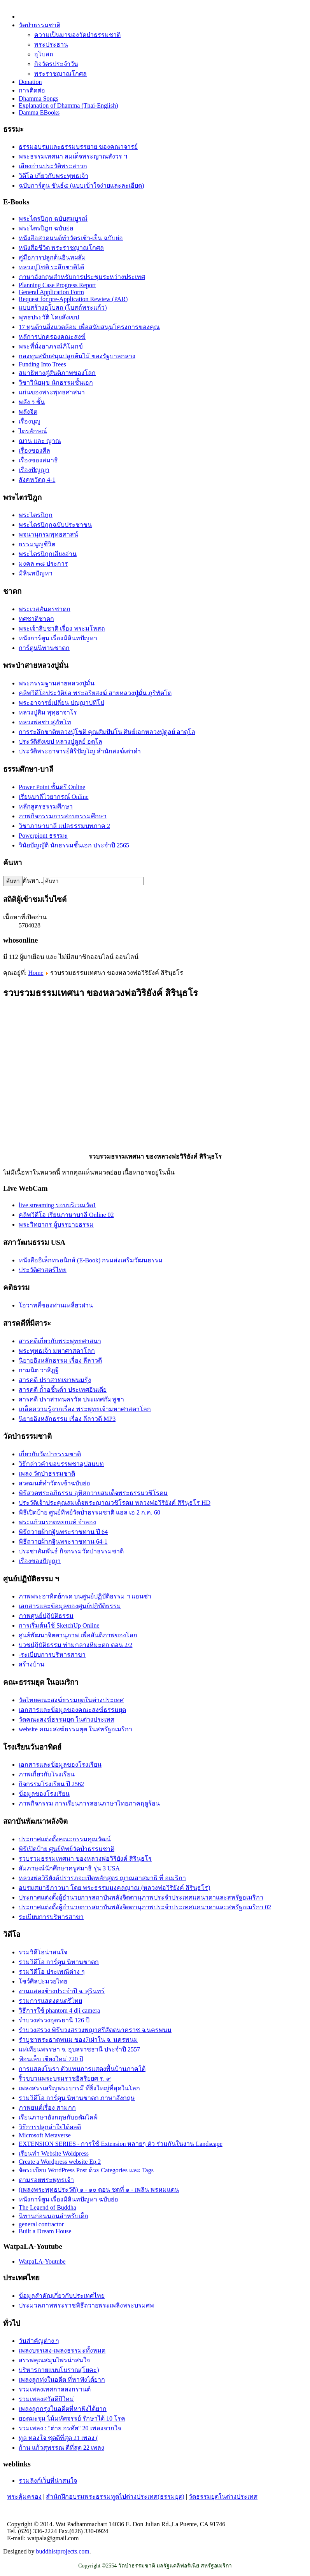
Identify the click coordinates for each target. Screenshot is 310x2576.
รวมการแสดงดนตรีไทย (50, 2000)
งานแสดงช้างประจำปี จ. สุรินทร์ (62, 1991)
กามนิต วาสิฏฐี (39, 1370)
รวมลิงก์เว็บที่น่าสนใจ (48, 2480)
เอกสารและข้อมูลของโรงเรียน (60, 1764)
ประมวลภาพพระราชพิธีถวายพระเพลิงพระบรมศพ (86, 2305)
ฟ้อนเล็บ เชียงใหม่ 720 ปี (51, 2059)
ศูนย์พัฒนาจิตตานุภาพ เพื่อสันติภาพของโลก (78, 1635)
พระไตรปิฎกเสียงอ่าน (48, 554)
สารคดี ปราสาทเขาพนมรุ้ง (55, 1380)
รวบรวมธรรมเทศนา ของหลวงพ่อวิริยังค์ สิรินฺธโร (85, 1858)
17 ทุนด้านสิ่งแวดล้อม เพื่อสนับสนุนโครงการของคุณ (89, 327)
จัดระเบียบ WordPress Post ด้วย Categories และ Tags (86, 2170)
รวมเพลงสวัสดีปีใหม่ (46, 2399)
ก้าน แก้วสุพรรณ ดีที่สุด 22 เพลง (61, 2447)
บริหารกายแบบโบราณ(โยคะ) (59, 2370)
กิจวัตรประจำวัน (56, 64)
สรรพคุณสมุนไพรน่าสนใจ (54, 2360)
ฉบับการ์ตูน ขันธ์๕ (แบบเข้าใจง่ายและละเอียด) (81, 185)
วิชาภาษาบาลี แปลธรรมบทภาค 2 (64, 826)
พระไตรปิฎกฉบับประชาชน (55, 524)
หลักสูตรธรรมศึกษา (46, 806)
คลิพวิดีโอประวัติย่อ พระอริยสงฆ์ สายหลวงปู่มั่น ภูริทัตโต (95, 693)
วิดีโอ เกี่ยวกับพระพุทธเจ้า (53, 176)
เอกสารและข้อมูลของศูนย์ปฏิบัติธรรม (70, 1606)
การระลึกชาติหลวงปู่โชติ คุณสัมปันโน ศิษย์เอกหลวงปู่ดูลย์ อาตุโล (107, 732)
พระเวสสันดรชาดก (44, 609)
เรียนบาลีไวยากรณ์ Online (54, 796)
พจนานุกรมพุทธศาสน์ (48, 534)
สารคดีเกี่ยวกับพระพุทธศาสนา (60, 1341)
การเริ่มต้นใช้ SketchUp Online (59, 1625)
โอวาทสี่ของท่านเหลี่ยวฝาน (56, 1305)
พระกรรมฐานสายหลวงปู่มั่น (57, 683)
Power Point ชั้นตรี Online (52, 787)
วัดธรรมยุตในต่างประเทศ (223, 2496)
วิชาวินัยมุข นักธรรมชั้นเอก (56, 382)
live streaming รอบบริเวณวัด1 (57, 1205)
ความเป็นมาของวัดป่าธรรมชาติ (77, 34)
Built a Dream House (45, 2231)
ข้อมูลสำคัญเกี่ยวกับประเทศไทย (62, 2295)
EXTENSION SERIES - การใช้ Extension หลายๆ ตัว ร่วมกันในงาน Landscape (120, 2143)
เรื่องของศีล (34, 450)
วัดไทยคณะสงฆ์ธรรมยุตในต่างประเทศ (71, 1700)
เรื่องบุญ (29, 421)
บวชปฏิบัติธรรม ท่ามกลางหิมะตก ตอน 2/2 (75, 1645)
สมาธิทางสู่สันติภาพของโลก (57, 372)
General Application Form (51, 292)
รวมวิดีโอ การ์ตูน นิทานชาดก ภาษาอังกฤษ (77, 2098)
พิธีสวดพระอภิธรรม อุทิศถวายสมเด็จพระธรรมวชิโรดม (93, 1493)
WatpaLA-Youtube (42, 2261)
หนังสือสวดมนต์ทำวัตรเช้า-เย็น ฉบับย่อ (71, 238)
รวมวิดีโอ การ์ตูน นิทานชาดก (59, 1962)
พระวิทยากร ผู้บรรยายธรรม (56, 1224)
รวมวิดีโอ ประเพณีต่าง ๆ (52, 1971)
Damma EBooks (39, 112)
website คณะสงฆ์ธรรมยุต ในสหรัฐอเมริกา (75, 1729)
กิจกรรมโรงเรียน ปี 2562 (51, 1784)
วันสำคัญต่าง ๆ (39, 2340)
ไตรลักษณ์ (33, 431)
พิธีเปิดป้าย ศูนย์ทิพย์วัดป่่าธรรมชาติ (66, 1849)
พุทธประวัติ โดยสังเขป (49, 317)
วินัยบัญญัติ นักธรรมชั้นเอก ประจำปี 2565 (74, 845)
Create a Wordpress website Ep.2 (60, 2161)
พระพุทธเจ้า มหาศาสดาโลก (57, 1350)
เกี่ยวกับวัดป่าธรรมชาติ (50, 1454)
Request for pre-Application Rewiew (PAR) (73, 299)
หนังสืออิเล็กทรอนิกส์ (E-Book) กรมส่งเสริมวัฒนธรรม (91, 1260)
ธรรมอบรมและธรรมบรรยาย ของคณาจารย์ (78, 146)
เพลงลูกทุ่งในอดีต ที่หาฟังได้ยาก (62, 2379)
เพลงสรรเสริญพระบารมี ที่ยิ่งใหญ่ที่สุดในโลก (79, 2088)
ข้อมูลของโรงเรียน (44, 1793)
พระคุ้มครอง (24, 2496)
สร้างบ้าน (31, 1664)
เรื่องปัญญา (34, 470)
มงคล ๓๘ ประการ (43, 563)
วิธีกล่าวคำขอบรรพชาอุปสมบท (61, 1464)
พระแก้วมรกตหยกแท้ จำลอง (57, 1522)
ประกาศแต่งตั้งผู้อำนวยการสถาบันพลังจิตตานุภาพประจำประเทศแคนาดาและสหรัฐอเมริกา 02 (145, 1907)
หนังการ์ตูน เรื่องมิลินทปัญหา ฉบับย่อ (68, 2199)
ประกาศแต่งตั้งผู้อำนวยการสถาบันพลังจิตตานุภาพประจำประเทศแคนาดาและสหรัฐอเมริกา (141, 1897)
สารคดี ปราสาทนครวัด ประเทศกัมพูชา (71, 1399)
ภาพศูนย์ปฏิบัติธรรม (46, 1615)
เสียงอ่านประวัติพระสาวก (53, 166)
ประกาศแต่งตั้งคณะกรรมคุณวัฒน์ (65, 1839)
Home (35, 972)
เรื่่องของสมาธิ (38, 460)
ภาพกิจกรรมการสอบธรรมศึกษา (63, 816)
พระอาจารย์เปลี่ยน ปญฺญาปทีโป (61, 702)
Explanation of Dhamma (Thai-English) (68, 105)
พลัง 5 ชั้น (32, 402)
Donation (30, 81)
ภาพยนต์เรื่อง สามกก (47, 2107)
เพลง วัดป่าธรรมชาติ (47, 1473)
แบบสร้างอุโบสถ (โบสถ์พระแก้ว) (63, 307)
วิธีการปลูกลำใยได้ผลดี (50, 2127)
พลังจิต (28, 411)
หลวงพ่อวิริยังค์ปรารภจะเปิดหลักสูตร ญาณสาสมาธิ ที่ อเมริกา (102, 1878)
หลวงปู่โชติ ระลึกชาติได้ (51, 267)
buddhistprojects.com (62, 2551)
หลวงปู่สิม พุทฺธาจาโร (48, 712)
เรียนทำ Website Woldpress (54, 2153)
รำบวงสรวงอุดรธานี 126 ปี (54, 2020)
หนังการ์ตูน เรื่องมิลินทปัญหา (58, 638)
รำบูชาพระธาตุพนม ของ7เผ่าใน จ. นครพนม (78, 2039)
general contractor (41, 2224)
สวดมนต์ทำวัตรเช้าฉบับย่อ (54, 1483)
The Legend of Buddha (47, 2207)
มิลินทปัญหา (36, 573)
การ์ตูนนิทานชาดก (44, 648)
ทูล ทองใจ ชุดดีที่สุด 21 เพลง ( (58, 2438)
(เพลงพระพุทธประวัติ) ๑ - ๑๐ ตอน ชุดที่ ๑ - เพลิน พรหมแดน (99, 2189)
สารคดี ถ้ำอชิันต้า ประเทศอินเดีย (63, 1389)
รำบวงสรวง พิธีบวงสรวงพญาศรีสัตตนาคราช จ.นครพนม (95, 2030)
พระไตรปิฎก (36, 515)
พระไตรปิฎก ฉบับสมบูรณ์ (53, 218)
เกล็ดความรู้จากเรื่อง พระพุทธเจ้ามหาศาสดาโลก (85, 1409)
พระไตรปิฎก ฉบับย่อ (46, 228)
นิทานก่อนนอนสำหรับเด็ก (53, 2216)
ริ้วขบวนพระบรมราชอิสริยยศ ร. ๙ (65, 2078)
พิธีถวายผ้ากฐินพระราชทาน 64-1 (63, 1541)
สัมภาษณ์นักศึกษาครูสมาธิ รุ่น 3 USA (69, 1868)
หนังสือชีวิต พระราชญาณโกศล (61, 247)
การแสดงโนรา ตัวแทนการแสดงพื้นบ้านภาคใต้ (82, 2068)
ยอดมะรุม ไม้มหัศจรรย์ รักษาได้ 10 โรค (72, 2418)
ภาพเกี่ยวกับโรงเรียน (47, 1774)
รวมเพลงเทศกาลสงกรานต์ (55, 2389)
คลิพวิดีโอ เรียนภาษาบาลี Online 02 (66, 1214)
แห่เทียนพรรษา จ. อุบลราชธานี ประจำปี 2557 (79, 2049)
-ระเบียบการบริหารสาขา (52, 1654)
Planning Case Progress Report (57, 285)
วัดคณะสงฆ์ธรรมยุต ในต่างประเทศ (66, 1719)
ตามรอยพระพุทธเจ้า (46, 2180)
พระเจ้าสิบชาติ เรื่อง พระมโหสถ (62, 628)
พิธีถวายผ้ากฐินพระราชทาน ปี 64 (63, 1532)
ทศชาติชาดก (36, 618)
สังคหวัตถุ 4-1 (37, 479)
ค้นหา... (33, 880)
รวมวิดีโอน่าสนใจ (43, 1952)
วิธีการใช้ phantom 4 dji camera (59, 2010)
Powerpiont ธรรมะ (43, 835)
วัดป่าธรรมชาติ (39, 25)
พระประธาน (51, 44)
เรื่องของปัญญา (40, 1561)
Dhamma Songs (38, 98)
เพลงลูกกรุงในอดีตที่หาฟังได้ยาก (63, 2408)
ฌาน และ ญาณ (40, 440)
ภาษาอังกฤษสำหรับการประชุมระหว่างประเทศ (82, 277)
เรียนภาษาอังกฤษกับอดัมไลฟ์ (58, 2117)
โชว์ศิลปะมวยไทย (43, 1981)
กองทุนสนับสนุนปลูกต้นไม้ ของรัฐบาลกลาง (77, 356)
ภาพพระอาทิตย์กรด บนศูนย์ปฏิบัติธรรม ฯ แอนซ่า (85, 1596)
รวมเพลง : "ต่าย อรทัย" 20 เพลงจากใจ (70, 2428)
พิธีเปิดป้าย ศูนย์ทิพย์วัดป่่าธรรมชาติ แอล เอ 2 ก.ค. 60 (89, 1512)
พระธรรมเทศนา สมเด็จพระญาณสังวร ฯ (73, 156)
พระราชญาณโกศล (60, 73)
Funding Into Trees (42, 364)
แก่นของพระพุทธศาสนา (52, 392)
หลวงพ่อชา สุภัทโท (45, 722)
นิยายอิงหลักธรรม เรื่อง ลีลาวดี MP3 (67, 1418)
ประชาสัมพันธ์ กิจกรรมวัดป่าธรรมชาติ (71, 1551)
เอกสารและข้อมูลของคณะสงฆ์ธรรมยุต (72, 1709)
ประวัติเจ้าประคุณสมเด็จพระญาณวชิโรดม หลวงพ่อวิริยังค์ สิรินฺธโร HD (114, 1502)
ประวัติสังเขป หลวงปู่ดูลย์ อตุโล (60, 741)
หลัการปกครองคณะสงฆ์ (52, 336)
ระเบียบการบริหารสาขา (51, 1917)
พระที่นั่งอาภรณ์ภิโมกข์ (51, 346)
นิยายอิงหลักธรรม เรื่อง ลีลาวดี (60, 1360)
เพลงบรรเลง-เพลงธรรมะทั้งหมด (62, 2350)
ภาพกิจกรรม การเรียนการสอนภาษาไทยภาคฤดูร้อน (89, 1803)
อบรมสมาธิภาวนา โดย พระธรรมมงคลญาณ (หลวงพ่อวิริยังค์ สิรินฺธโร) (114, 1887)
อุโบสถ (43, 54)
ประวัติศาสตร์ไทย (43, 1270)
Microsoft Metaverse (45, 2135)
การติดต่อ (32, 90)
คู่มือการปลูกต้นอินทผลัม (52, 257)
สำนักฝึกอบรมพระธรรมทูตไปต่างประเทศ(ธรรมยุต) (115, 2496)
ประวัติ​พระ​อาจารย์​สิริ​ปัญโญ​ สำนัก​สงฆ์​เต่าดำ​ (80, 751)
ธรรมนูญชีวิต (37, 544)
